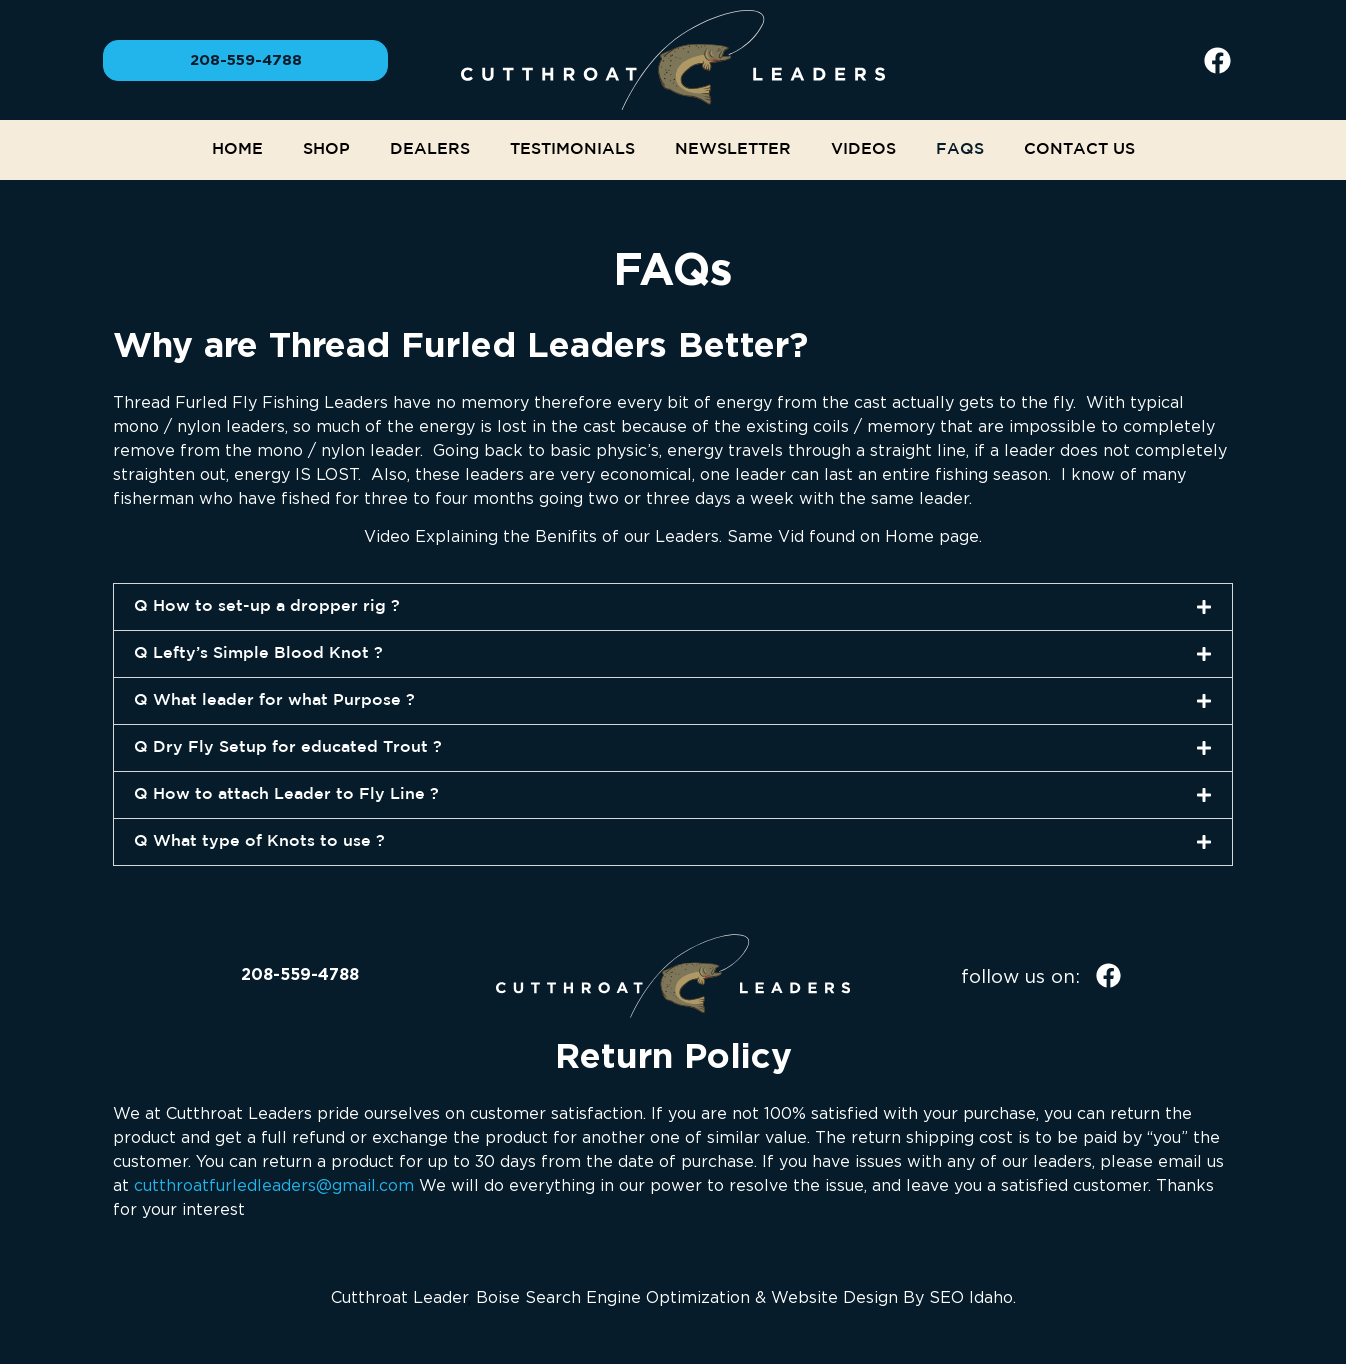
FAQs (960, 149)
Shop (326, 149)
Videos (863, 149)
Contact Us (1079, 149)
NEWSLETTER (733, 149)
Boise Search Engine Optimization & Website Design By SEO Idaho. (746, 1297)
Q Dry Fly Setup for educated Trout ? (288, 747)
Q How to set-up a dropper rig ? (267, 606)
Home (237, 149)
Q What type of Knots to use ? (259, 841)
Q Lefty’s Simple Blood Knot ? (258, 653)
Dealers (430, 149)
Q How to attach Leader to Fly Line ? (286, 794)
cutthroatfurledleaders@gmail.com (274, 1185)
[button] (673, 607)
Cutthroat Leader (399, 1297)
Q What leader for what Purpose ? (274, 700)
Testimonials (572, 149)
